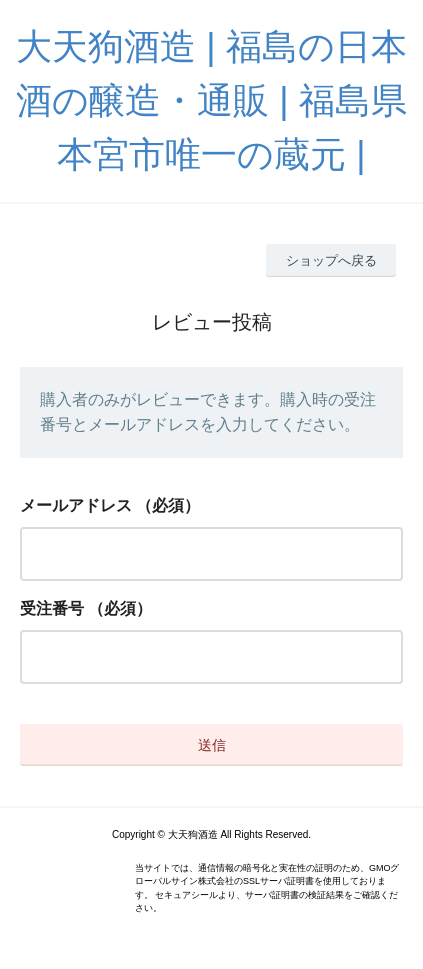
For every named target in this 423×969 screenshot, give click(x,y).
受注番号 (52, 608)
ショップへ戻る (331, 260)
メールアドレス (76, 505)
